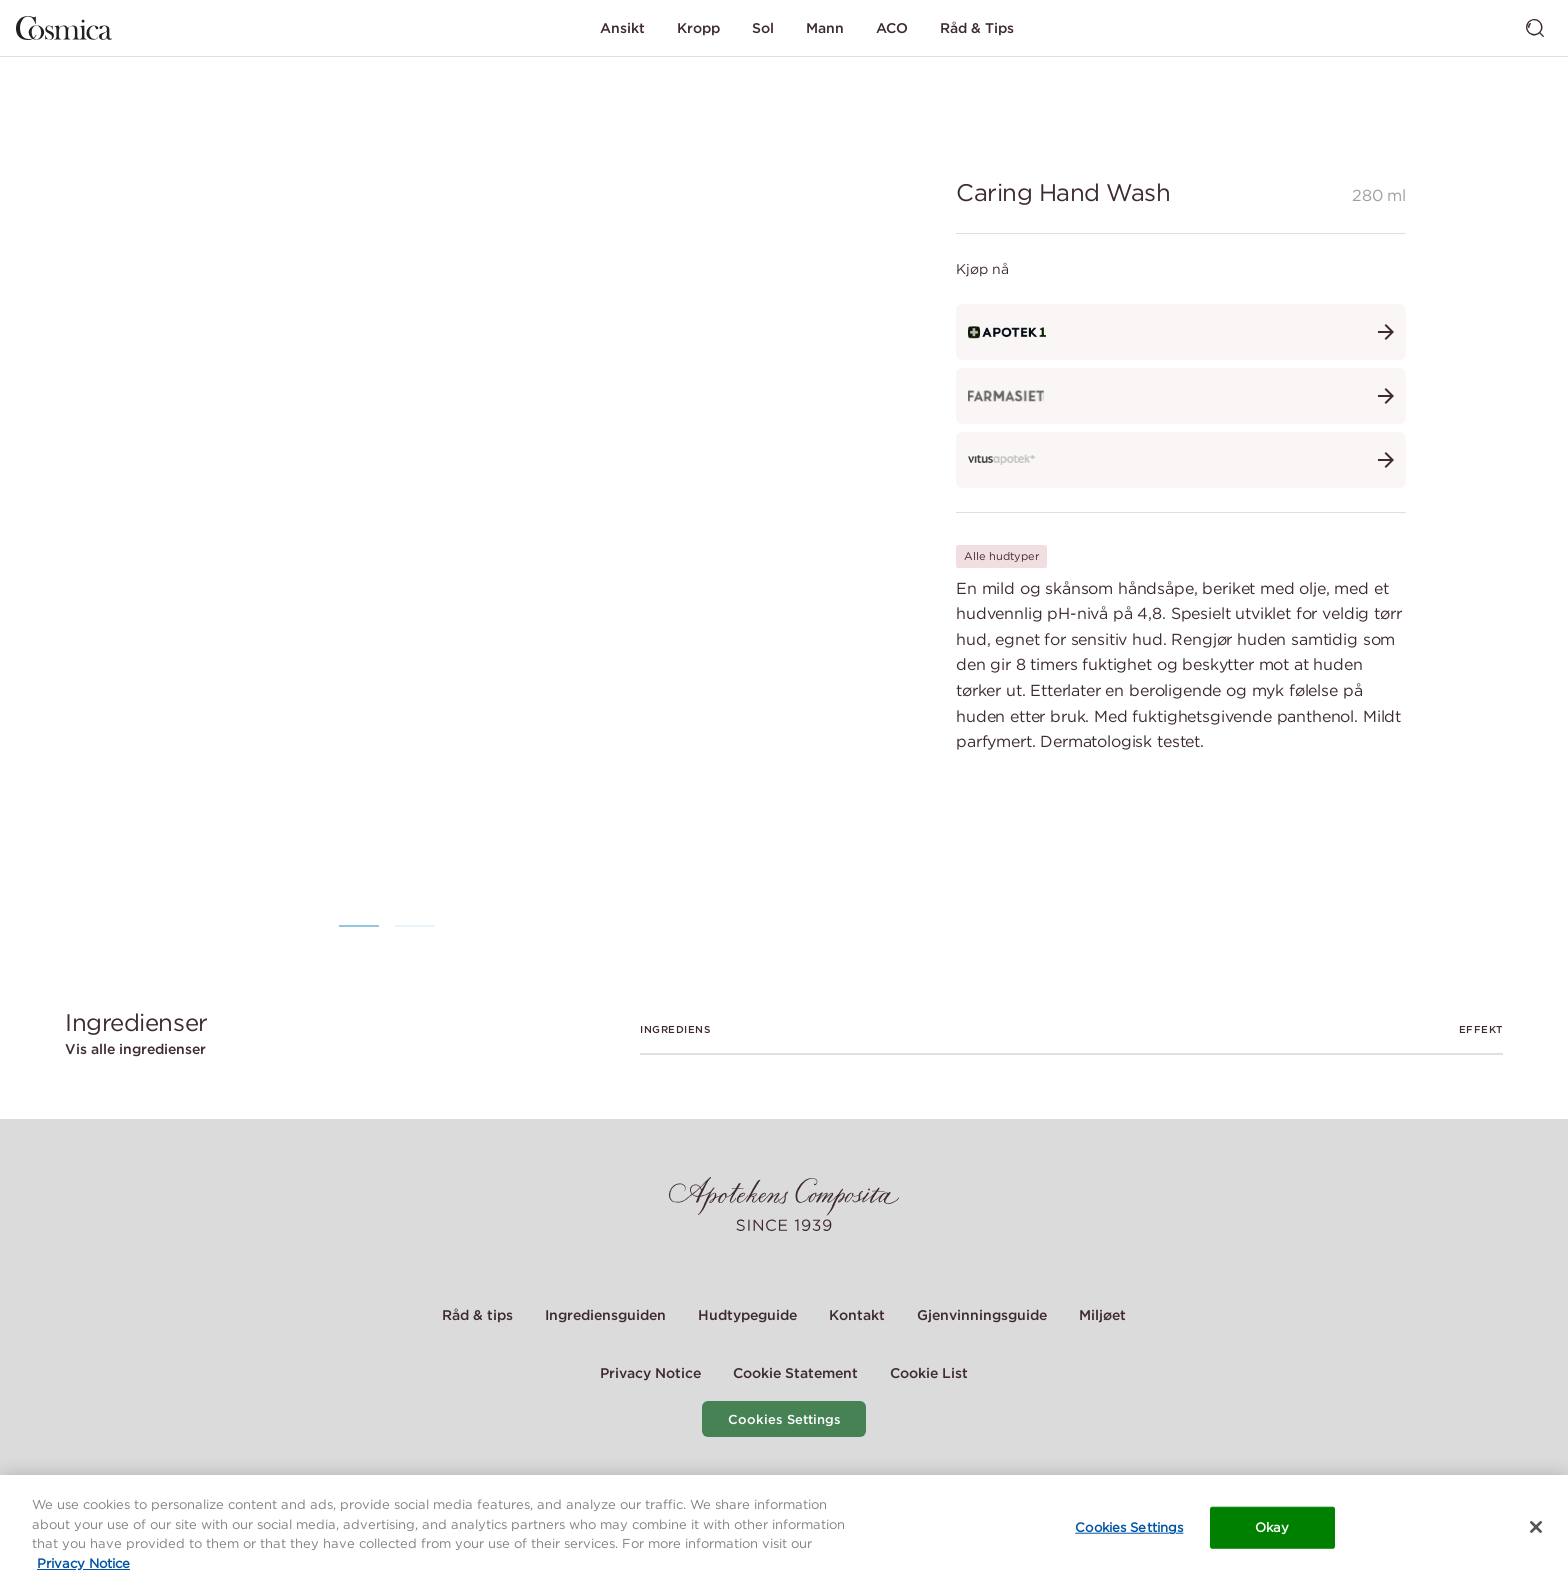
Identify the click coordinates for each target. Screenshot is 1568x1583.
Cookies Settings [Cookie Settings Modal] (784, 1419)
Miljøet (1102, 1315)
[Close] (1536, 1529)
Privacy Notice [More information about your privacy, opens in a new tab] (83, 1564)
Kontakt (857, 1315)
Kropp (698, 28)
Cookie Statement (795, 1373)
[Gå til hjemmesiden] (64, 28)
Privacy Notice (650, 1373)
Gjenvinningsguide (982, 1315)
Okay (1272, 1528)
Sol (763, 28)
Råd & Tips (977, 28)
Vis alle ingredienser (135, 1049)
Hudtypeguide (747, 1315)
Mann (825, 28)
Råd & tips (477, 1315)
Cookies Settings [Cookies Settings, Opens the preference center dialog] (1129, 1528)
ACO (892, 28)
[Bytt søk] (1535, 28)
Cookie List (929, 1373)
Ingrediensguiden (605, 1315)
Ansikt (622, 28)
